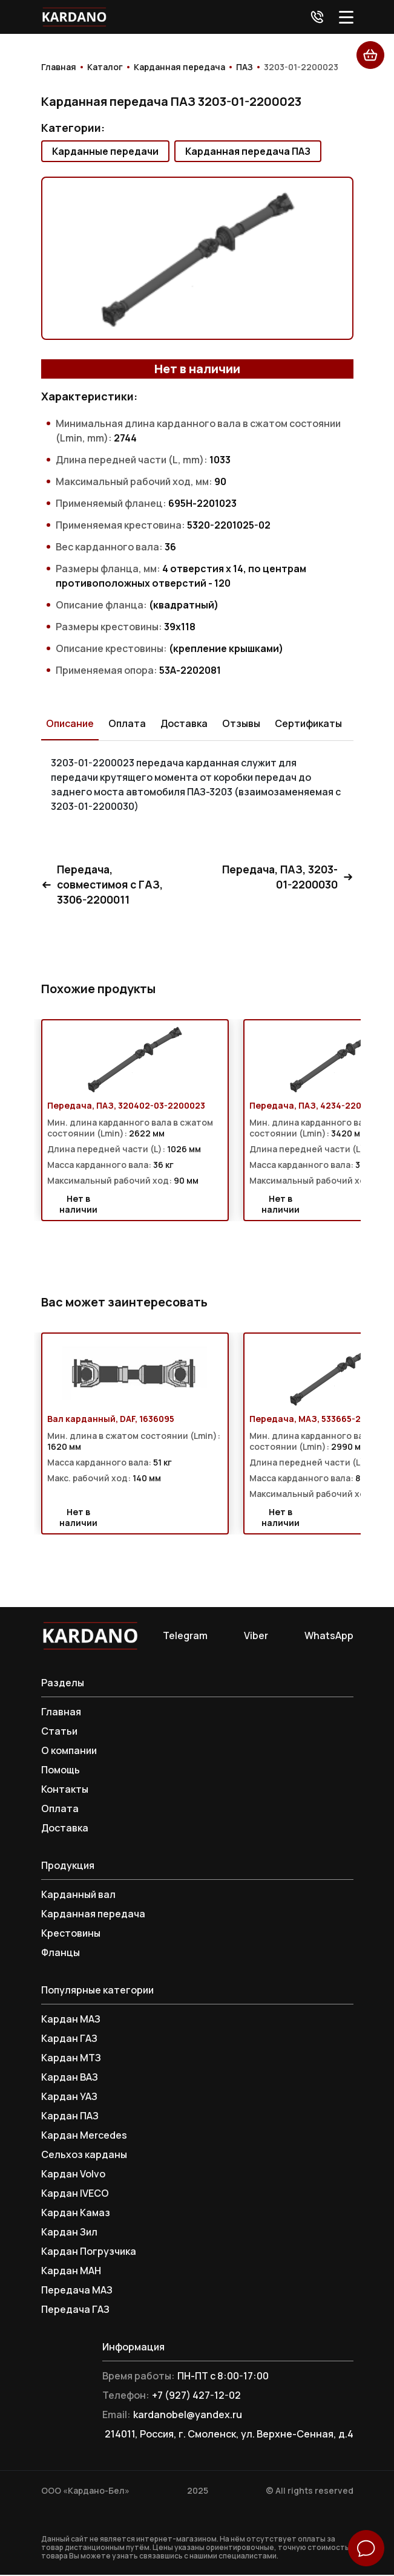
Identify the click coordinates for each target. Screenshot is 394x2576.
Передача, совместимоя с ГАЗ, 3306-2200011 (105, 885)
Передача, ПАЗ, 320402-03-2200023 (126, 1106)
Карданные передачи (105, 151)
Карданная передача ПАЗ (247, 151)
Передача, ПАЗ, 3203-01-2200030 (285, 877)
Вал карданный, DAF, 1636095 (110, 1420)
